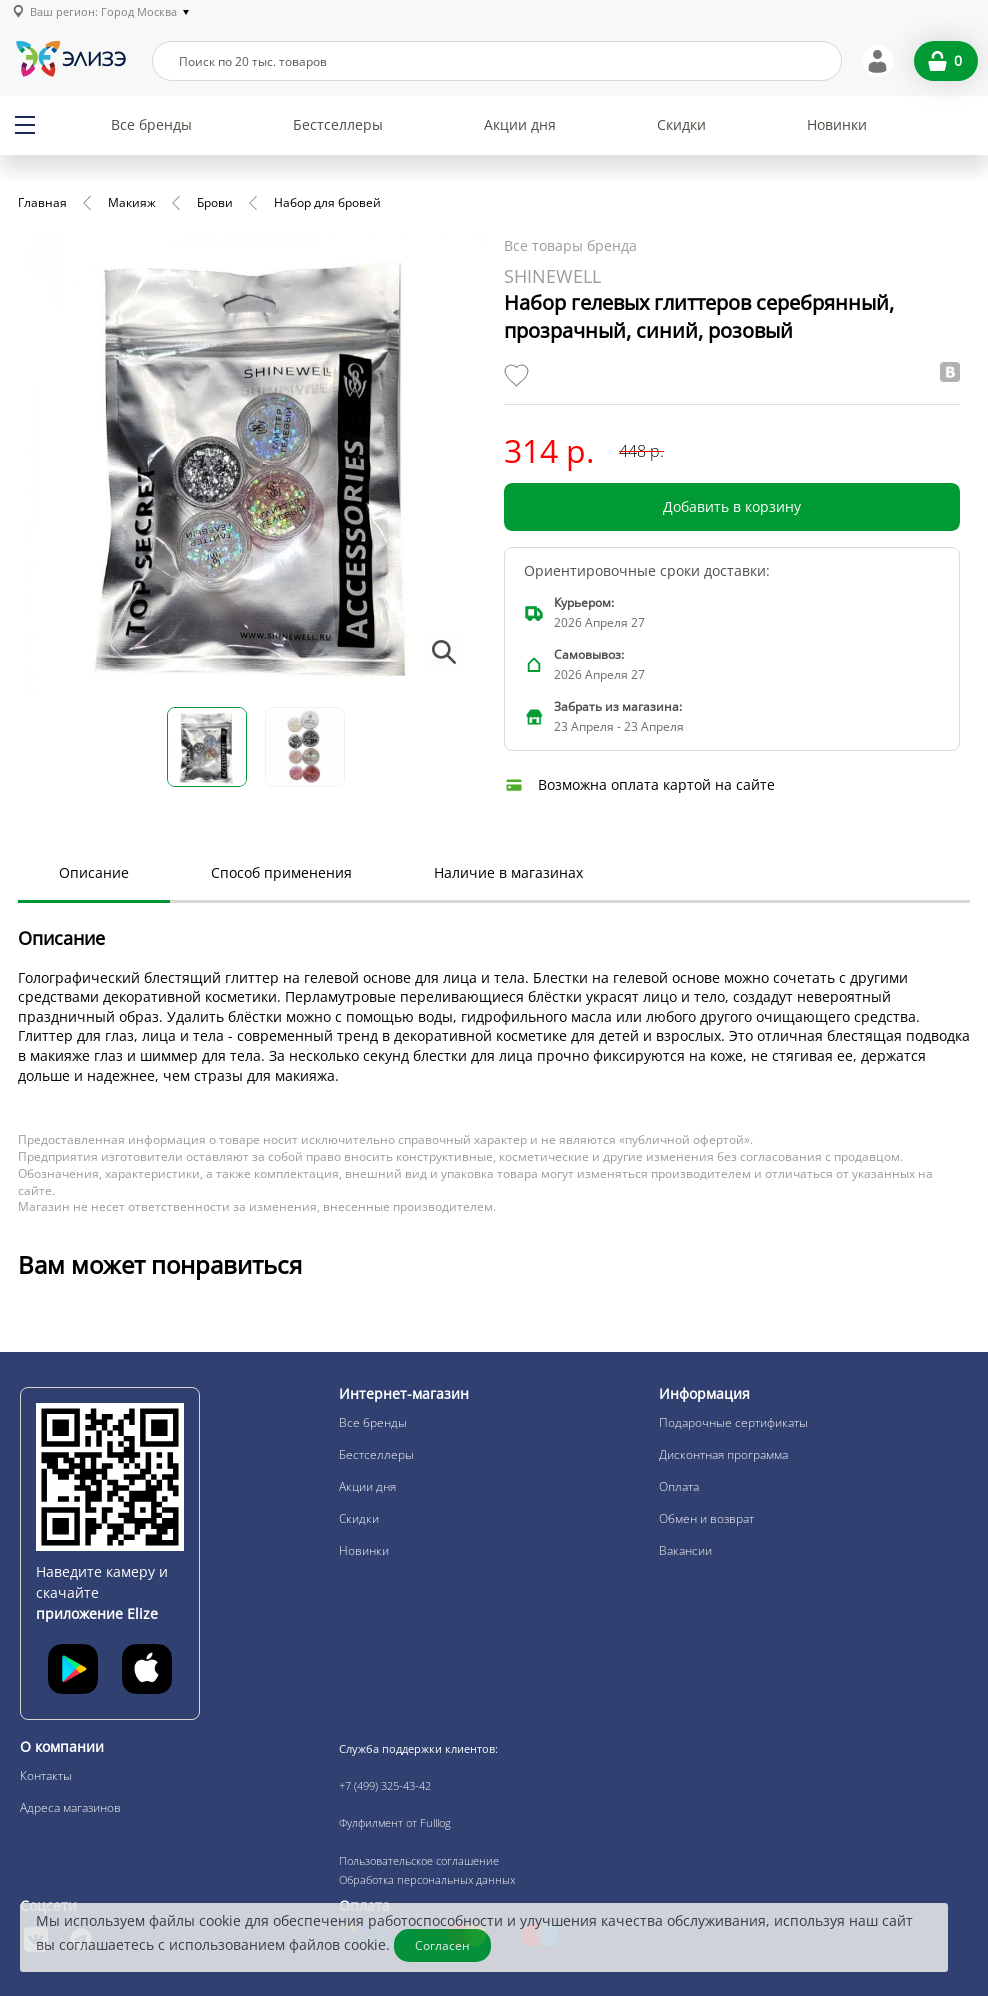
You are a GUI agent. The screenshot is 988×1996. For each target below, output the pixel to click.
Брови (215, 202)
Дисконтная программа (723, 1454)
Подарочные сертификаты (733, 1422)
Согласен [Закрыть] (443, 1945)
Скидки (681, 124)
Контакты (46, 1775)
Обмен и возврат (706, 1518)
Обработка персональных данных (427, 1879)
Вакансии (685, 1550)
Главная (42, 202)
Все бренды (151, 124)
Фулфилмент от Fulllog (395, 1822)
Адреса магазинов (70, 1807)
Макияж (132, 202)
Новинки (837, 124)
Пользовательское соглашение (419, 1860)
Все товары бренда (570, 245)
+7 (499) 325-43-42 (385, 1785)
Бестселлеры (338, 124)
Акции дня (520, 124)
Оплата (679, 1486)
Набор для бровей (327, 202)
